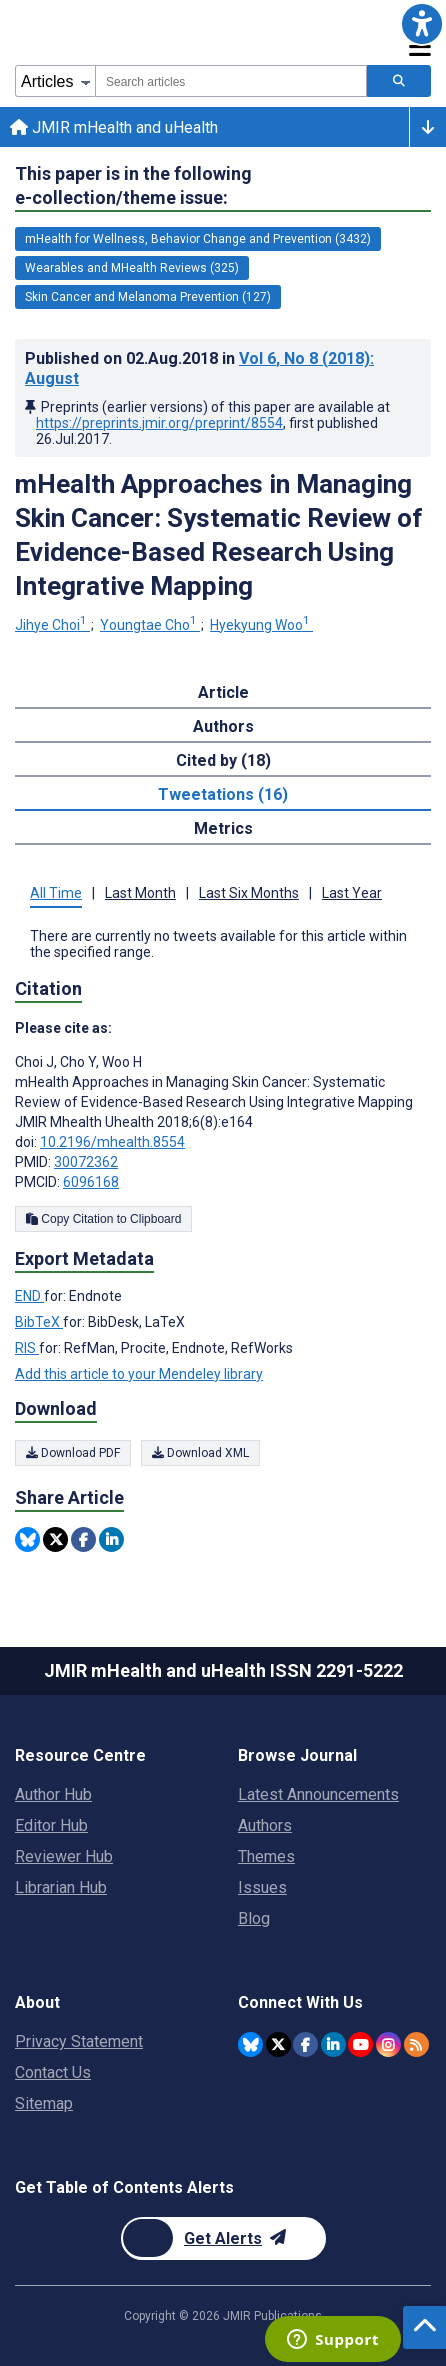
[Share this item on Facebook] (83, 1539)
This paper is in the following (133, 186)
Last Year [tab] (352, 893)
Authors (265, 1825)
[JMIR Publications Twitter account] (278, 2044)
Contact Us (53, 2072)
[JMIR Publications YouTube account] (360, 2044)
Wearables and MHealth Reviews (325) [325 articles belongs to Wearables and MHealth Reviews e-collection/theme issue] (132, 268)
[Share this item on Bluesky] (27, 1539)
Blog (254, 1918)
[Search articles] (399, 81)
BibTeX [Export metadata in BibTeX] (39, 1322)
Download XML (200, 1453)
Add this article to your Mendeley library (139, 1374)
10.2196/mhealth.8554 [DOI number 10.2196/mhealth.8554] (112, 1142)
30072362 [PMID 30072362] (86, 1162)
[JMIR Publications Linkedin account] (333, 2044)
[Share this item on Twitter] (55, 1539)
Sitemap (44, 2103)
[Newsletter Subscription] (223, 2238)
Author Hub (53, 1794)
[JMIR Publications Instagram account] (388, 2044)
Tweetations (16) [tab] (223, 794)
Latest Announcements (318, 1794)
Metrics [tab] (223, 828)
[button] (422, 24)
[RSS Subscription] (416, 2044)
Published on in (199, 368)
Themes (266, 1856)
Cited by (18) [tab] (223, 760)
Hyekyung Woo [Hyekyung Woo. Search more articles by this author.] (261, 625)
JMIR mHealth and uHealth (114, 127)
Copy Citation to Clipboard (103, 1219)
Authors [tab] (223, 726)
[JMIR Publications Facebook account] (305, 2044)
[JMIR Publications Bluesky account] (250, 2044)
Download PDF (73, 1453)
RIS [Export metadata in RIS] (27, 1348)
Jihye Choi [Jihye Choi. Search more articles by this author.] (52, 625)
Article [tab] (223, 692)
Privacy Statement (79, 2041)
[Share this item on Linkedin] (111, 1539)
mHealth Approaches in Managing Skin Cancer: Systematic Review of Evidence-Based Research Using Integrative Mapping (219, 535)
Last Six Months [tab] (249, 893)
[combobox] (231, 81)
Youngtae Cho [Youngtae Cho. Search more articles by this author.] (150, 625)
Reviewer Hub (64, 1856)
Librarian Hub (61, 1887)
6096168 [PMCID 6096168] (91, 1182)
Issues (262, 1887)
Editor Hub (51, 1825)
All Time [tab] (56, 893)
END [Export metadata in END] (29, 1296)
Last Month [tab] (140, 893)
